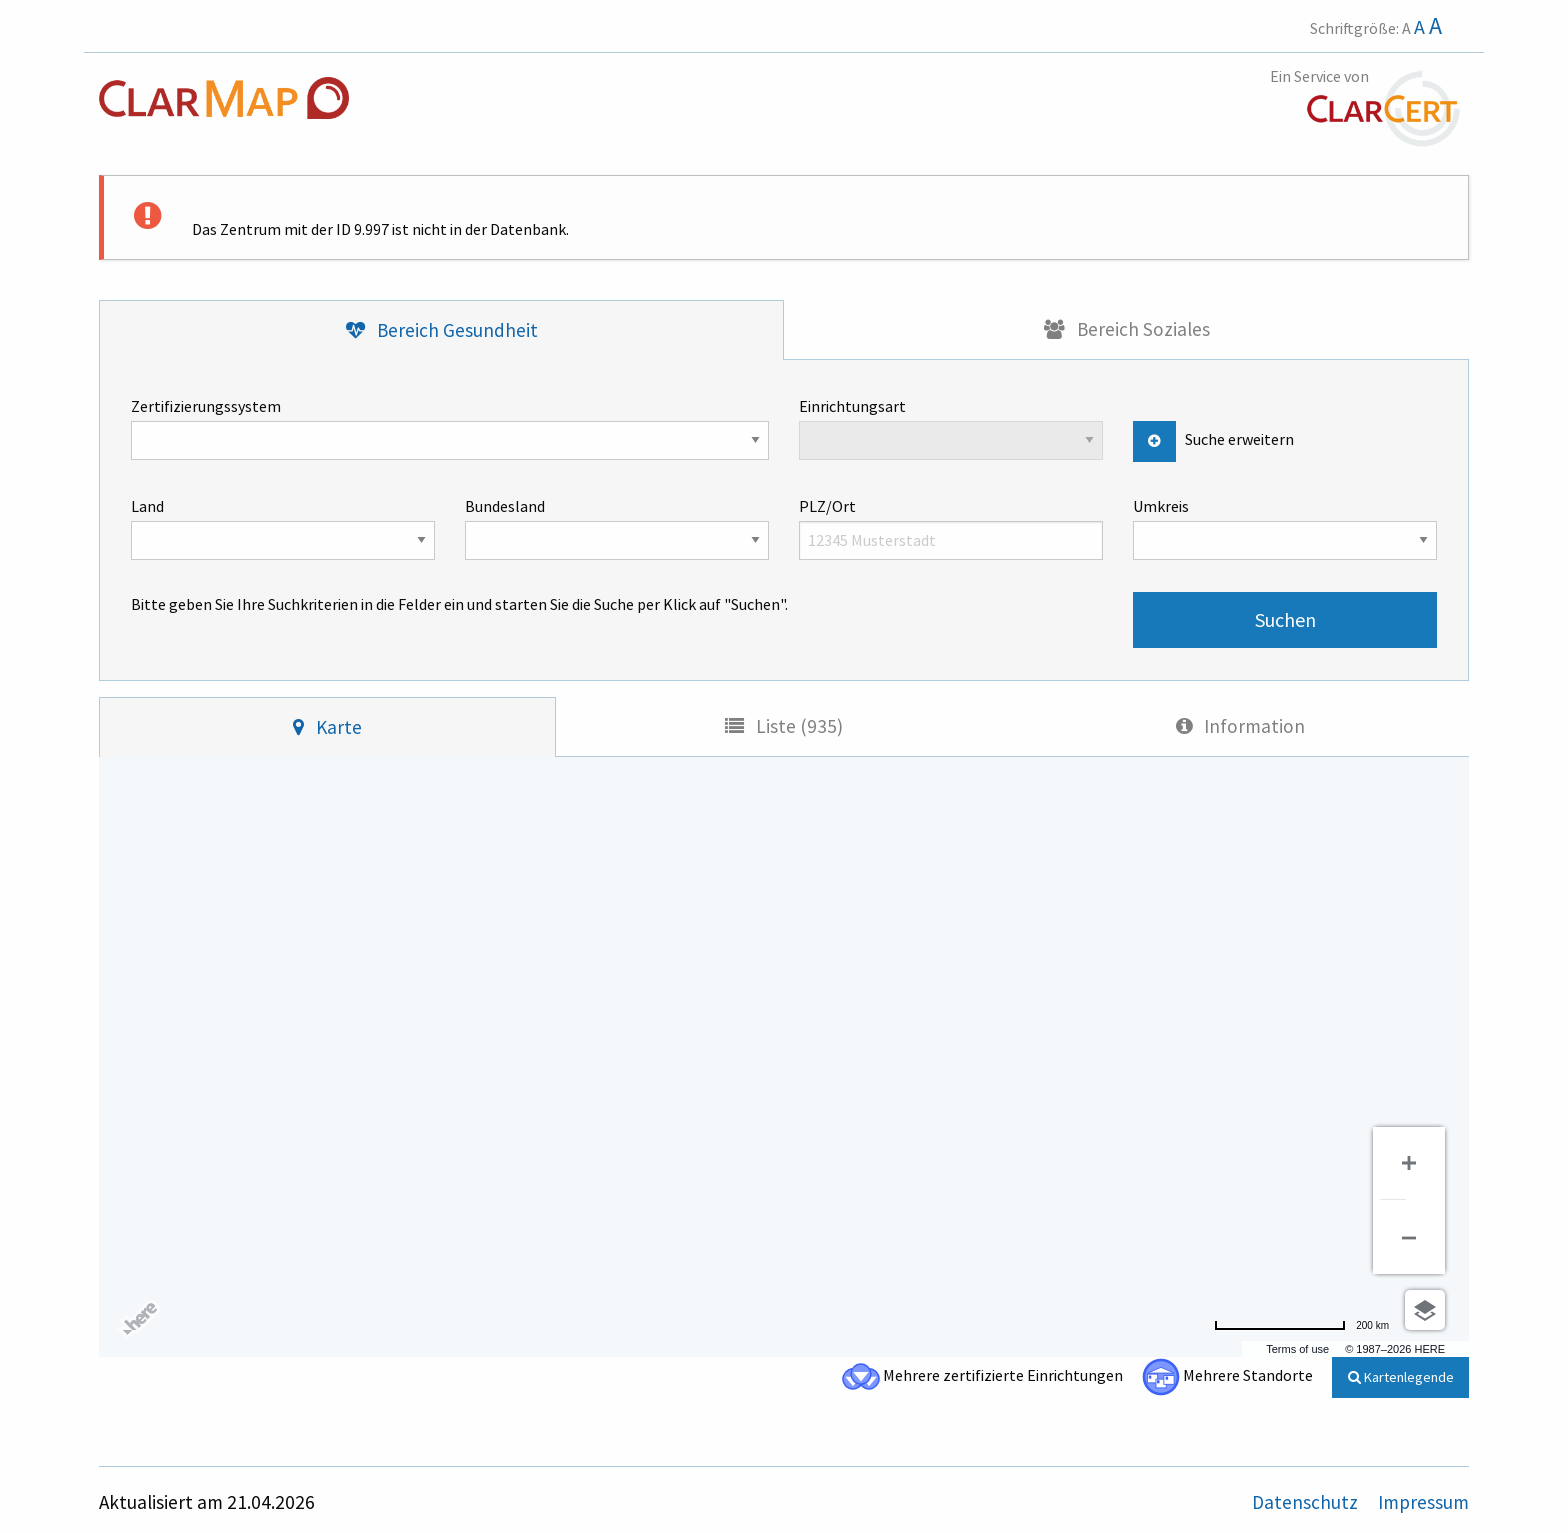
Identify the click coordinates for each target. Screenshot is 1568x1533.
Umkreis (1285, 528)
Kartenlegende (1401, 1377)
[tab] (441, 330)
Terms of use (1297, 1349)
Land (283, 528)
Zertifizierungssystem (450, 428)
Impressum (1423, 1502)
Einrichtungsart (951, 428)
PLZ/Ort (951, 528)
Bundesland (617, 528)
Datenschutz (1307, 1502)
